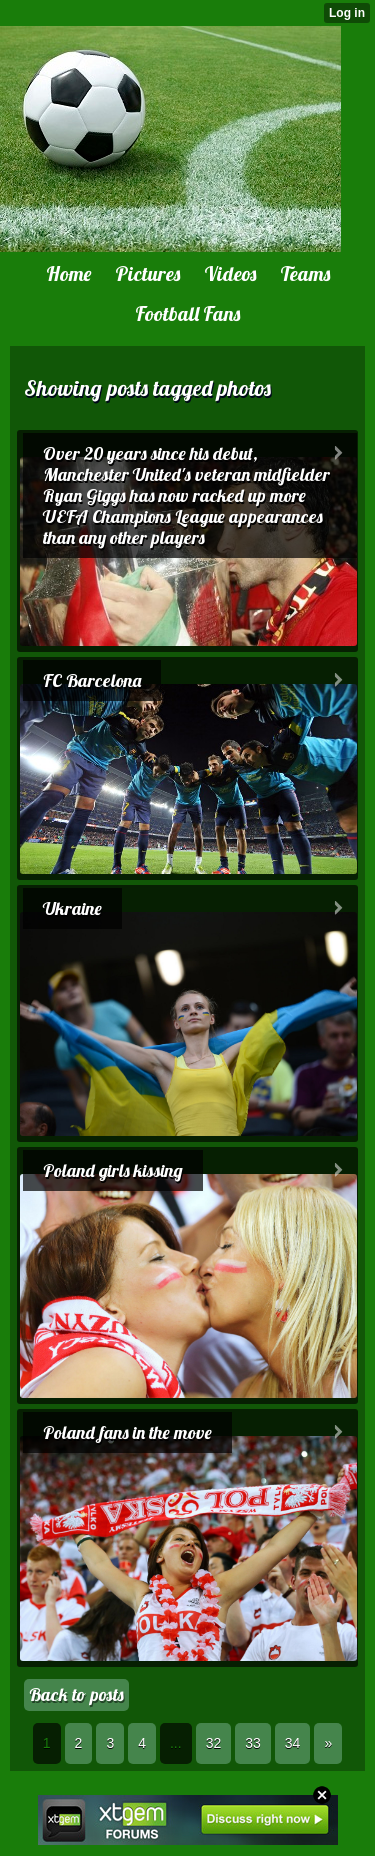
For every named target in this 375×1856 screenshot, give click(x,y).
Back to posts (76, 1694)
